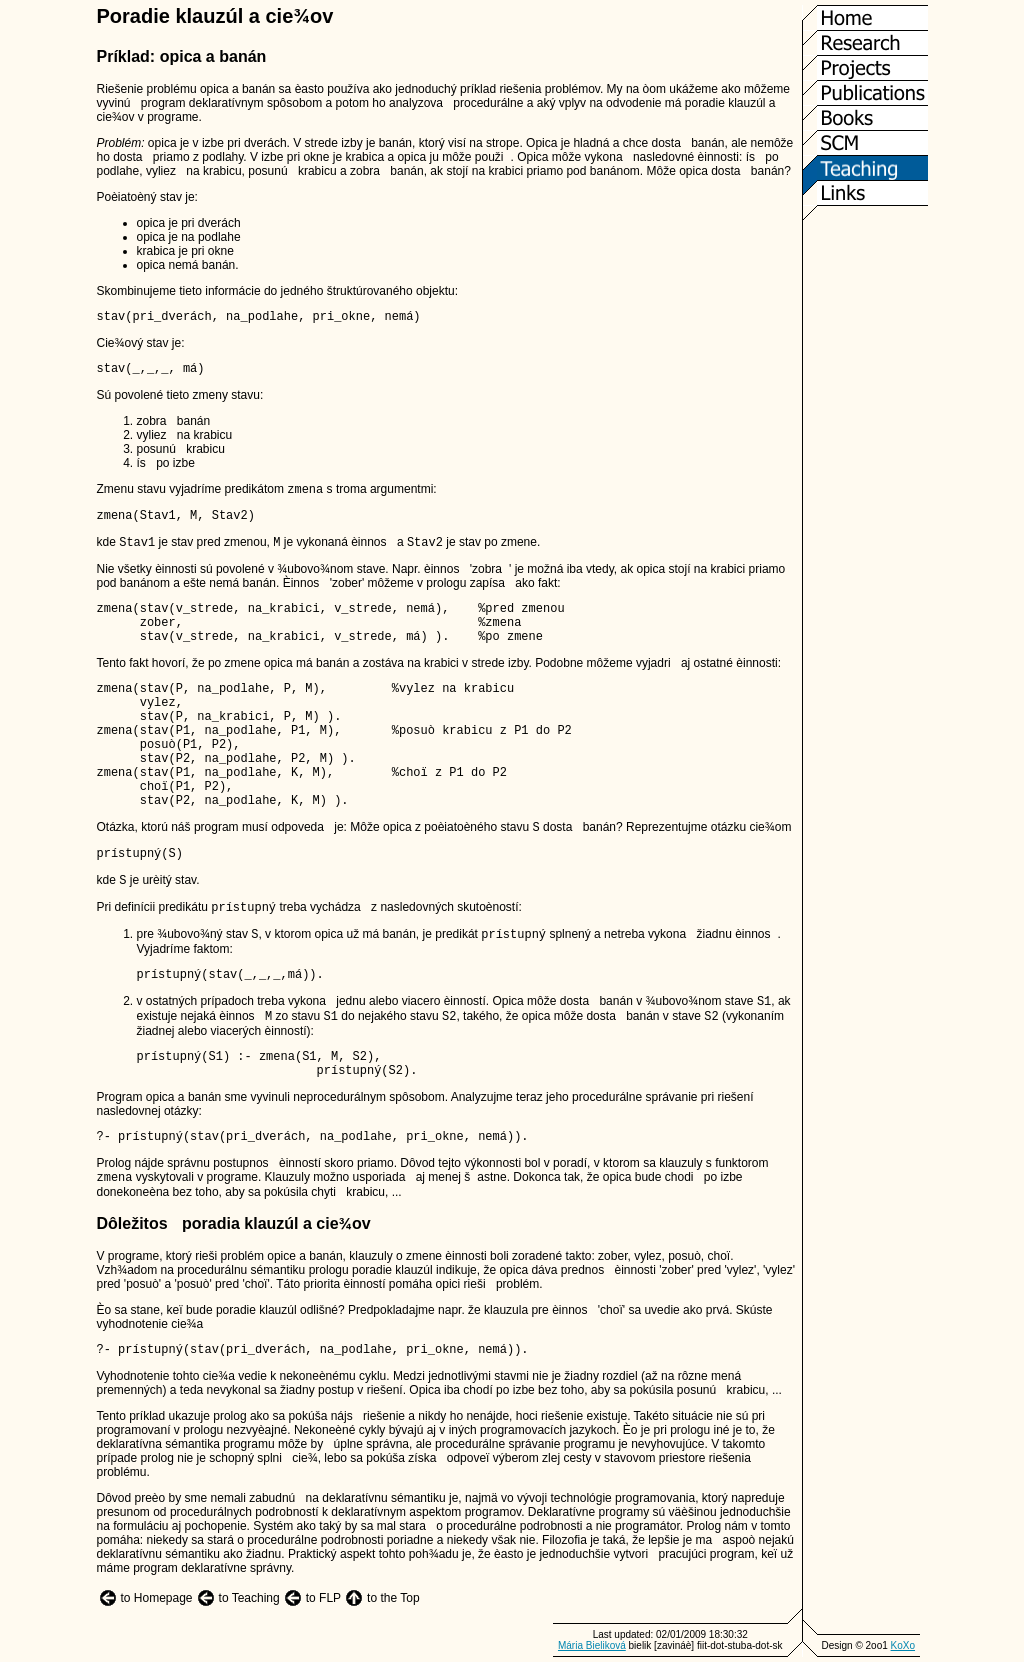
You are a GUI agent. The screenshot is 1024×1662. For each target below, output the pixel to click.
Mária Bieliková (592, 1645)
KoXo (903, 1645)
